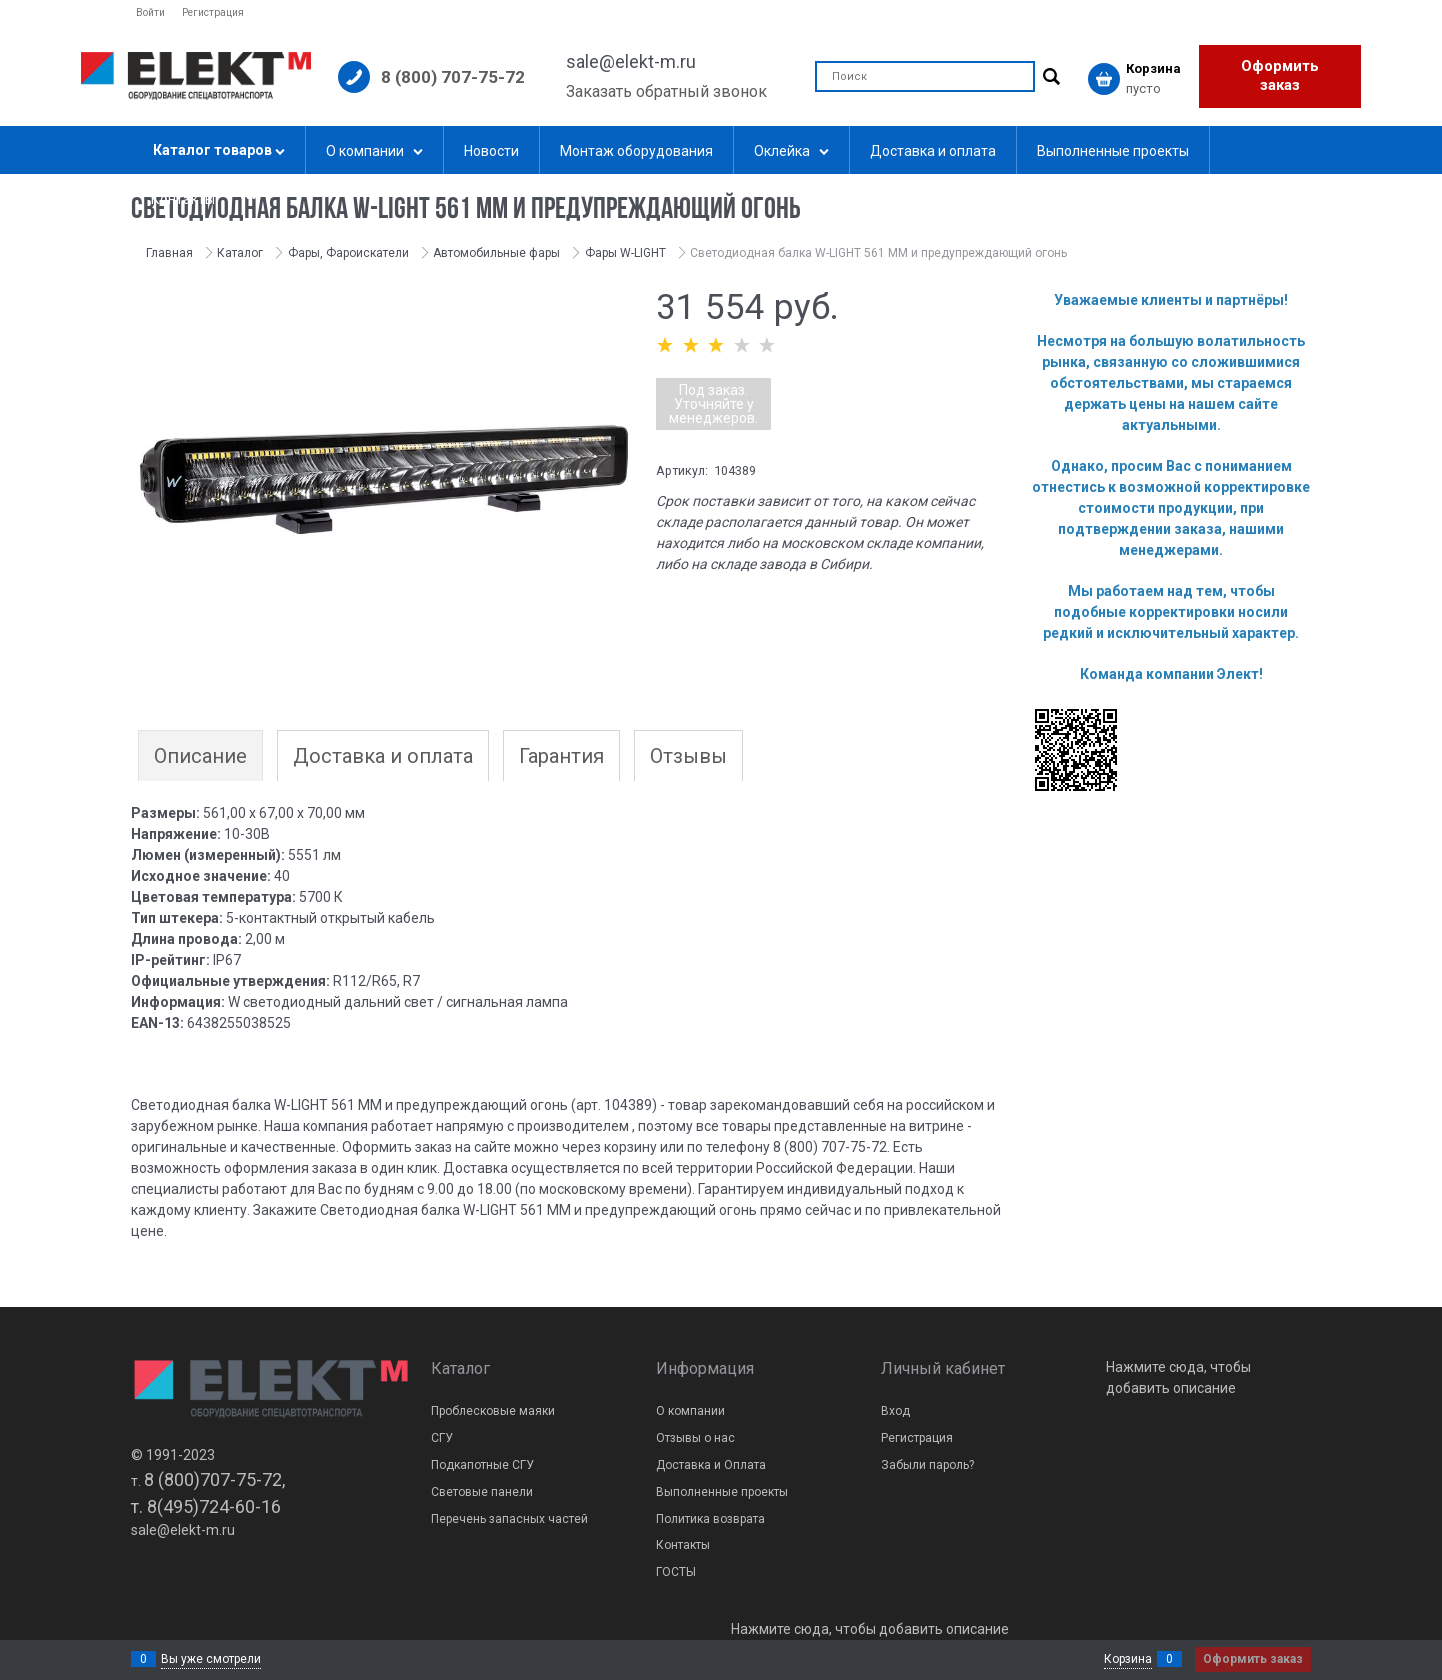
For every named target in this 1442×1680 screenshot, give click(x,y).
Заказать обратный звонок (666, 91)
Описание (200, 756)
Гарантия (561, 756)
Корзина (1128, 1659)
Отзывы (688, 756)
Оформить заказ (1280, 76)
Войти (150, 12)
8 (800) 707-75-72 (453, 77)
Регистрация (213, 12)
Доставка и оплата (383, 756)
